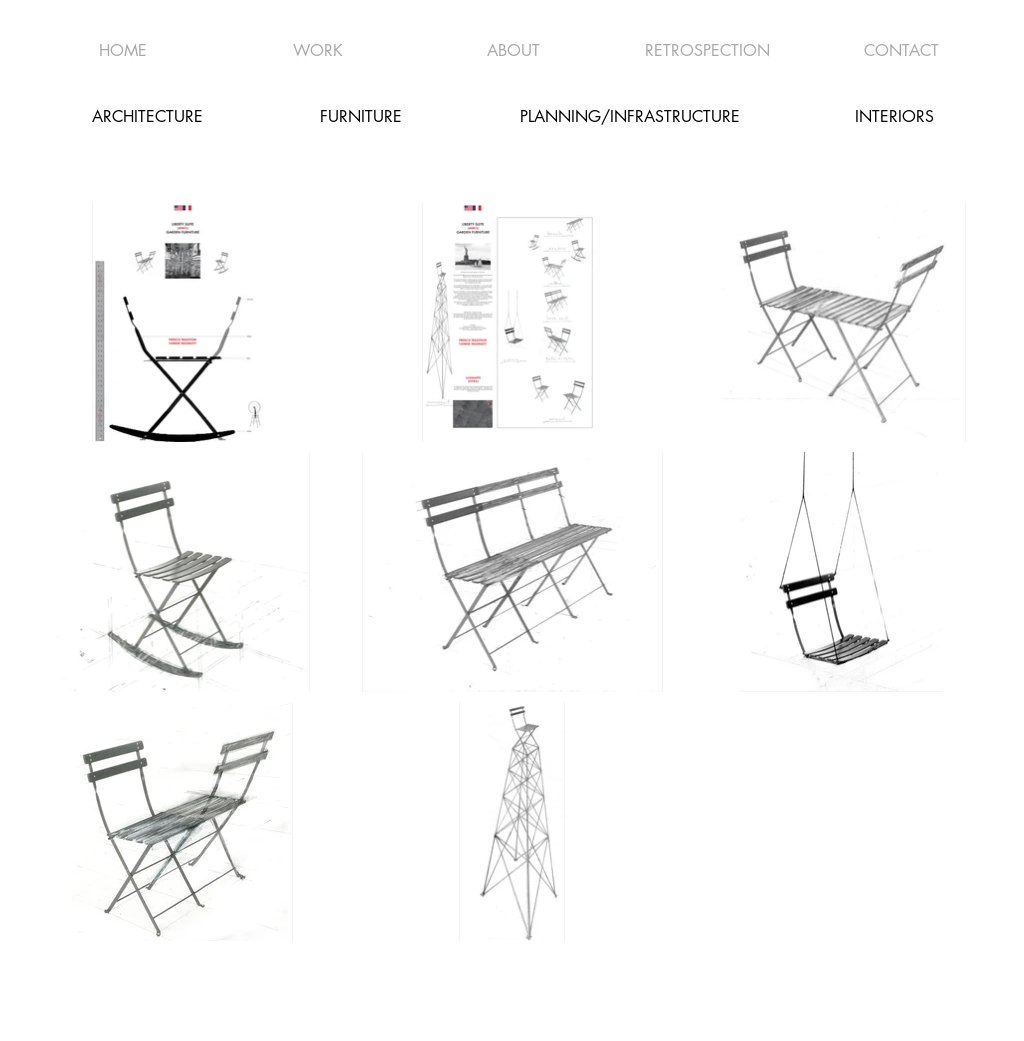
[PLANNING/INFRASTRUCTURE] (630, 116)
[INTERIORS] (894, 116)
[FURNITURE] (361, 116)
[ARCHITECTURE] (147, 116)
